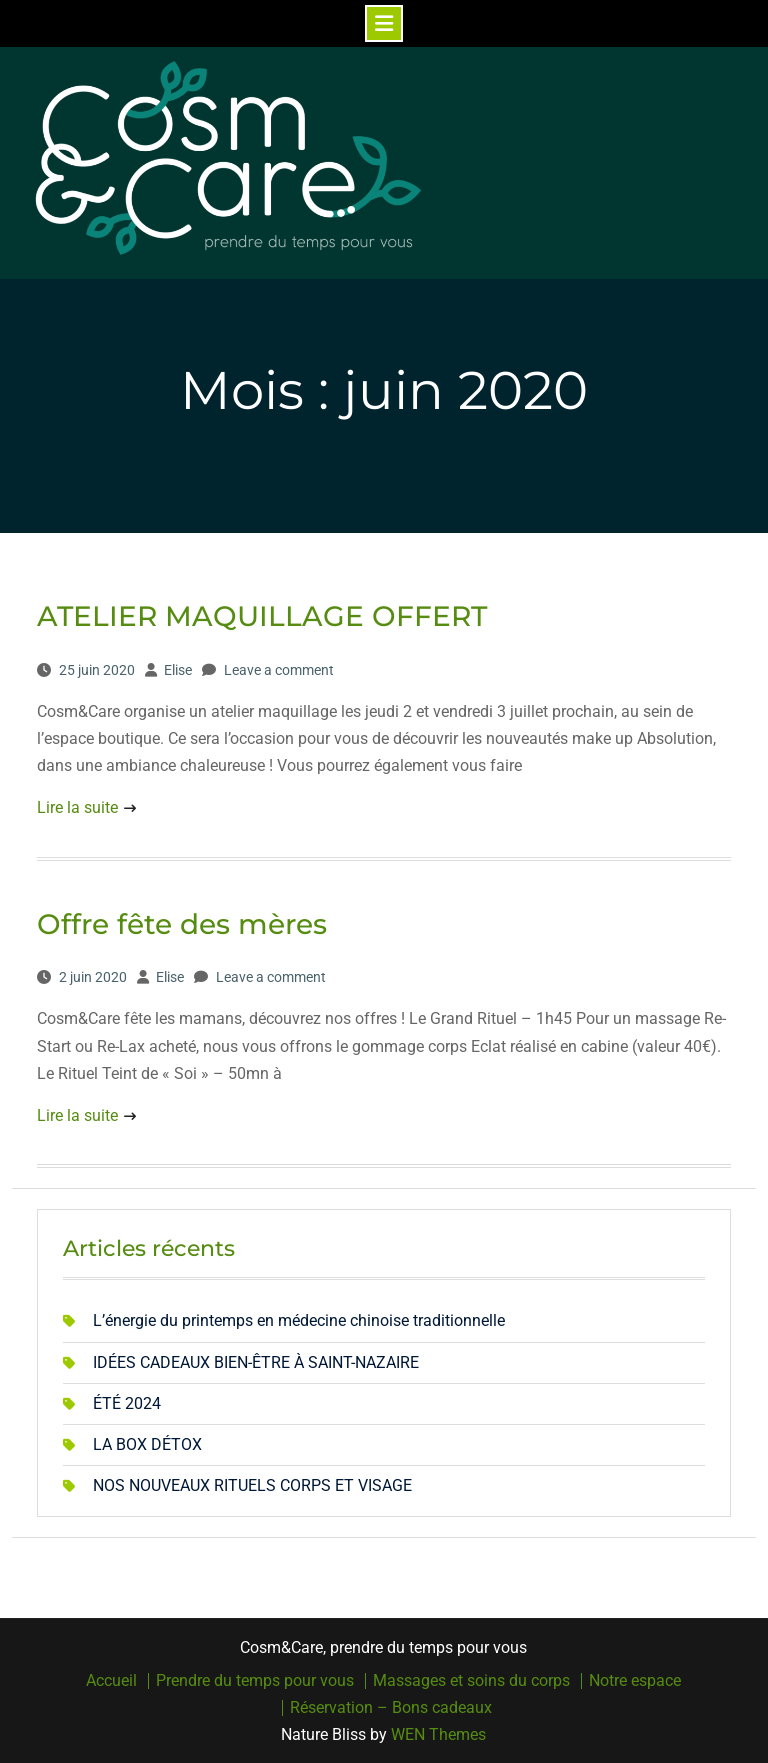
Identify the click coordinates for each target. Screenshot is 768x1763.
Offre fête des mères (182, 924)
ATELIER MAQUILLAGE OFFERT (262, 616)
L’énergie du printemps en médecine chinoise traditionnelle (299, 1320)
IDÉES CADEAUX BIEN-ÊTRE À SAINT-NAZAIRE (256, 1362)
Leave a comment (279, 670)
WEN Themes (438, 1734)
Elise (178, 670)
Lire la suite (77, 807)
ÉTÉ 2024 (127, 1403)
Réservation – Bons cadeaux (391, 1708)
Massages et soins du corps (471, 1681)
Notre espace (635, 1681)
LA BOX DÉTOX (147, 1444)
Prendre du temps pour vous (255, 1681)
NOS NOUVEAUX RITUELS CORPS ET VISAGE (252, 1485)
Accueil (111, 1681)
